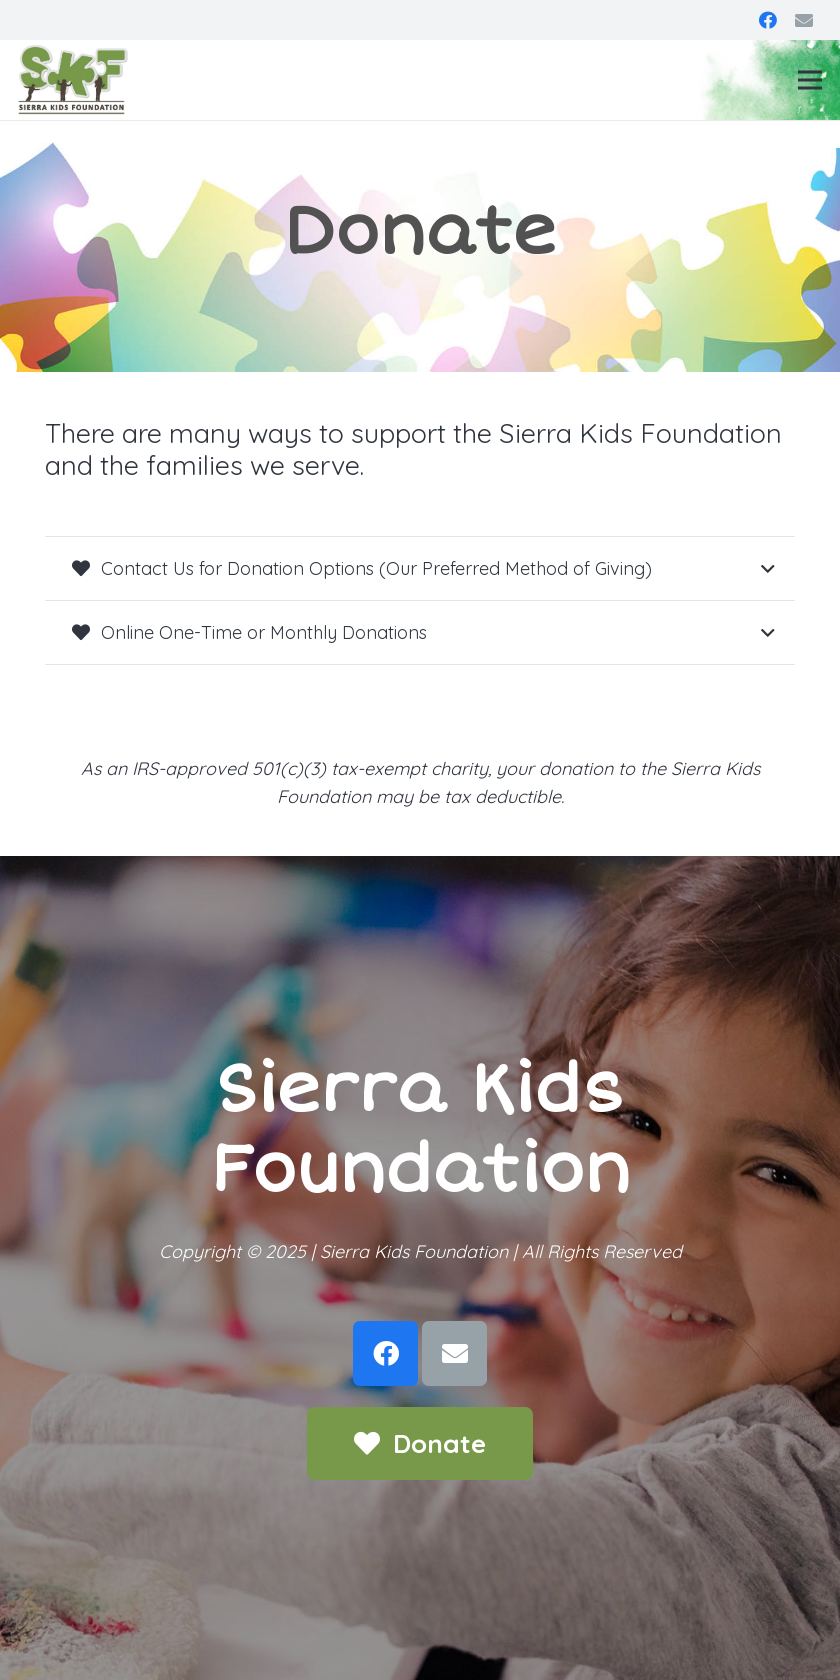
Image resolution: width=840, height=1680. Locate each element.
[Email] (804, 20)
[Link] (73, 80)
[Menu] (810, 80)
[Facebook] (768, 20)
